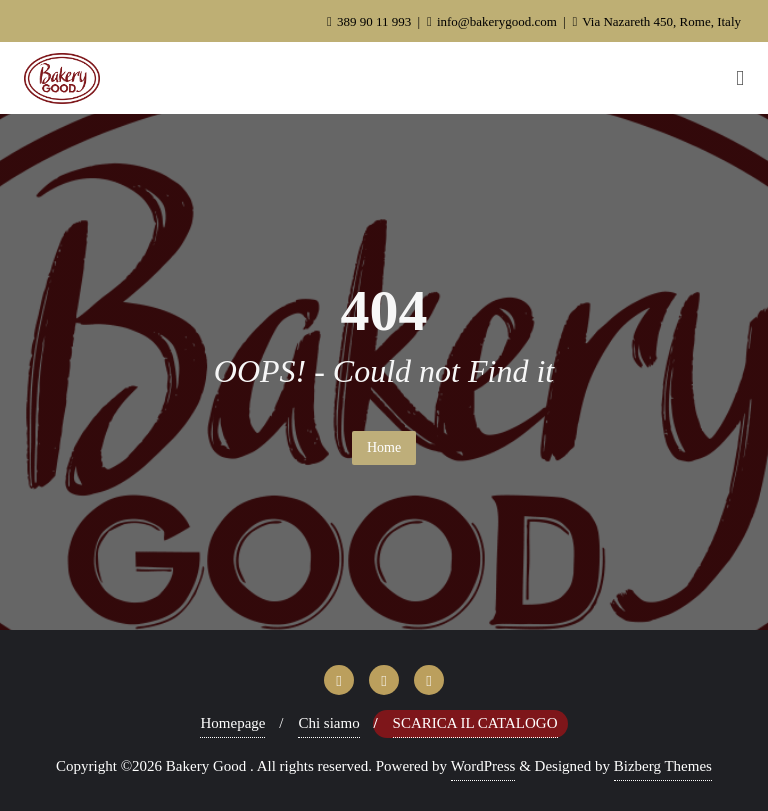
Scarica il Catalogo (475, 723)
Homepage (232, 723)
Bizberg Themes (663, 766)
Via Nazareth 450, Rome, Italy (656, 21)
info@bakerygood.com (493, 21)
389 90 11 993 (371, 21)
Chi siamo (328, 723)
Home (384, 447)
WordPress (483, 766)
